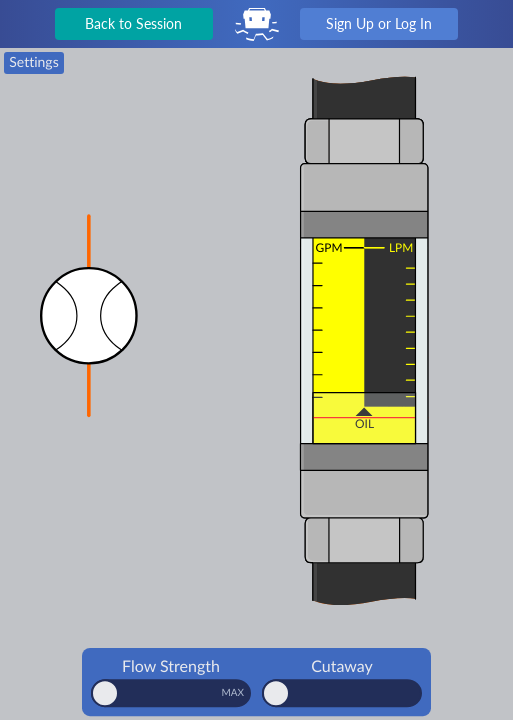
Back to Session (133, 23)
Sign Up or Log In (379, 23)
